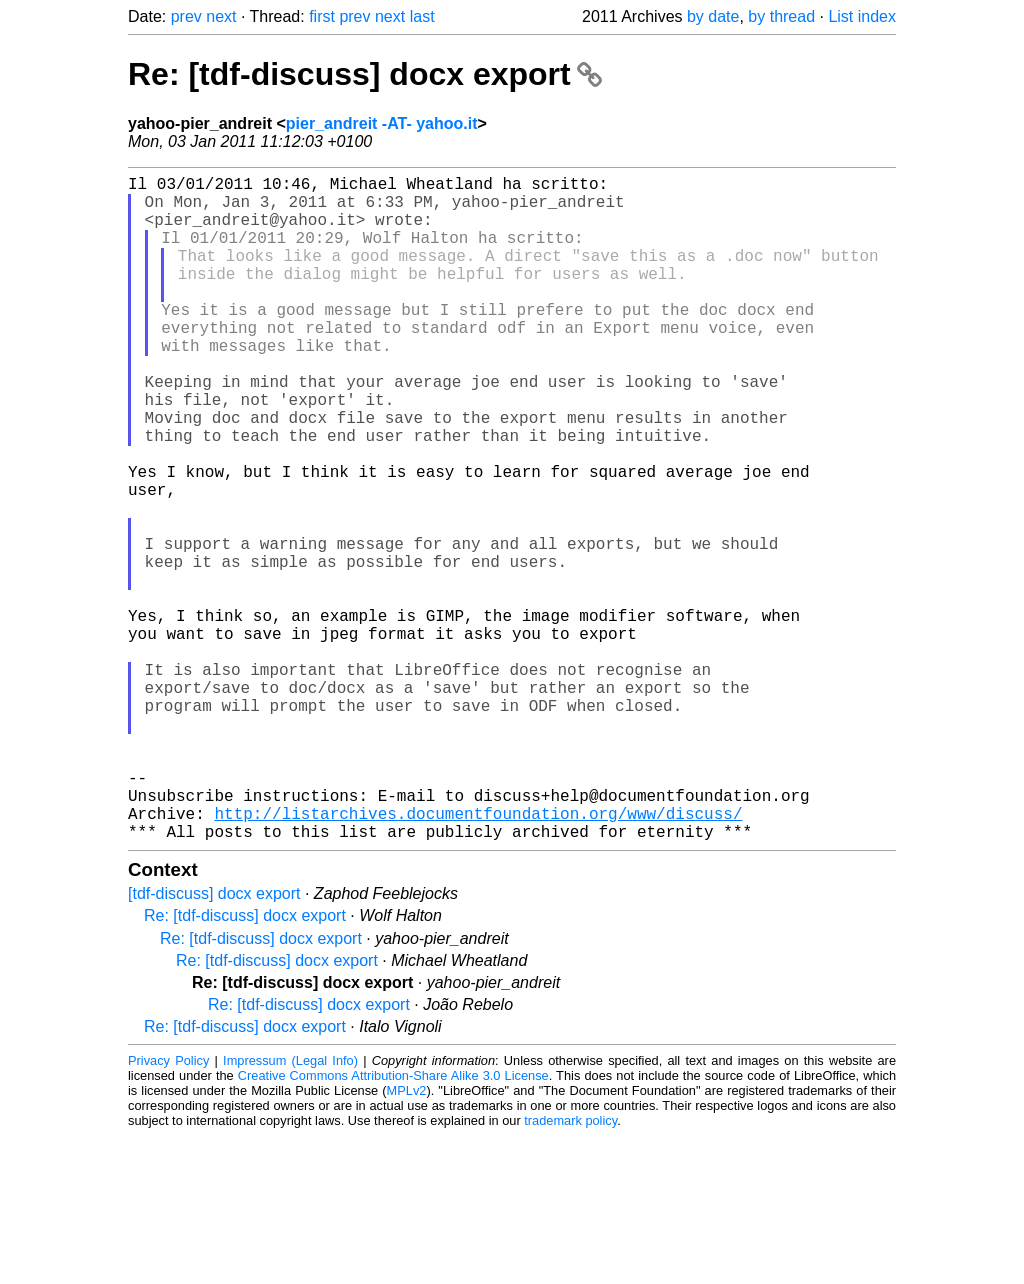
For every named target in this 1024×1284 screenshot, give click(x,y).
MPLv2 (407, 1238)
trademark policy (570, 1268)
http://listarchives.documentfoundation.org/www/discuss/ (478, 957)
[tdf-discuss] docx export (214, 1041)
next (221, 16)
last (422, 16)
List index (862, 16)
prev (186, 16)
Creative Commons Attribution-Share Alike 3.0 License (393, 1223)
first (322, 16)
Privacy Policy (168, 1208)
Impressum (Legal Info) (290, 1208)
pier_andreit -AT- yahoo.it (382, 123)
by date (713, 16)
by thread (781, 16)
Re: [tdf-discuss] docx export (365, 74)
